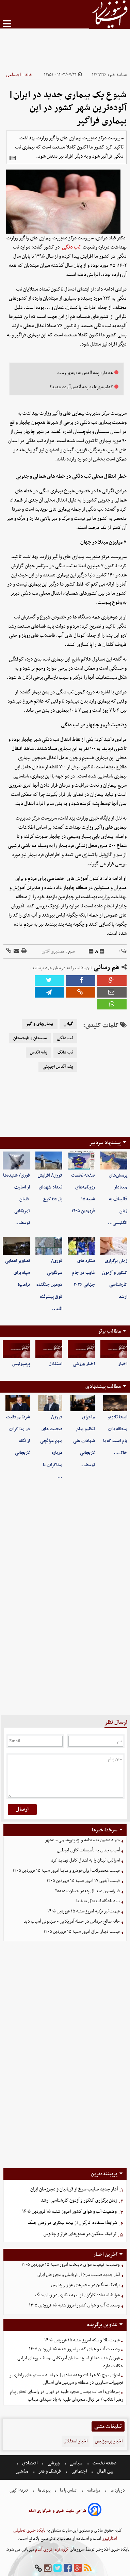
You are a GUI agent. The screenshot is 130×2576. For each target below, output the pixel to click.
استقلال (55, 1364)
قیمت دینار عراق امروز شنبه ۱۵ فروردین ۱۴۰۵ (82, 1931)
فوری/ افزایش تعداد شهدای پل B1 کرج (50, 1187)
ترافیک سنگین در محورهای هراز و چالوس (80, 2234)
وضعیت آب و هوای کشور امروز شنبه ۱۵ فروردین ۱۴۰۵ (69, 2211)
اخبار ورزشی (84, 1364)
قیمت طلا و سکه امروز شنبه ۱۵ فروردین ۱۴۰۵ (82, 2340)
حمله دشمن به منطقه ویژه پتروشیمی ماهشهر (82, 1840)
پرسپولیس (21, 1364)
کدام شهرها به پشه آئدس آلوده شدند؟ (81, 387)
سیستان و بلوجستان (30, 1038)
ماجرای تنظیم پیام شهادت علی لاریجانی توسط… (84, 1441)
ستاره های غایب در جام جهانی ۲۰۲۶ (83, 1273)
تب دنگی (71, 247)
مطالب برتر (109, 1331)
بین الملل (105, 2471)
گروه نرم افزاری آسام (51, 2549)
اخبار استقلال (75, 2441)
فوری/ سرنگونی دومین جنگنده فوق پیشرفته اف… (49, 1284)
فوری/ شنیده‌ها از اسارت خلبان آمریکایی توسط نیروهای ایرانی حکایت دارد (70, 2362)
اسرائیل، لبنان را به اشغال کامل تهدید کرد (85, 1860)
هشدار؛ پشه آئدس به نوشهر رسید (85, 373)
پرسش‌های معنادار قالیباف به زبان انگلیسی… (117, 1199)
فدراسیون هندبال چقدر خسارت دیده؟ (87, 1891)
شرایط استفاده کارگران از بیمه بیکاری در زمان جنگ (72, 2223)
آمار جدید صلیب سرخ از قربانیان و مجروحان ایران (74, 2189)
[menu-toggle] (7, 23)
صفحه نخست (104, 2463)
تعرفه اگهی (19, 2490)
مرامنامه (93, 2490)
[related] (13, 158)
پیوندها (44, 2490)
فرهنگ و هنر (49, 2471)
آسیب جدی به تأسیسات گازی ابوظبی (88, 1850)
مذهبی (22, 2471)
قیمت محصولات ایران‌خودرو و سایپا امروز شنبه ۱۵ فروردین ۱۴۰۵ (66, 1870)
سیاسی (76, 2463)
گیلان (68, 1024)
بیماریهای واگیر (39, 1024)
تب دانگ (65, 1052)
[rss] (88, 2568)
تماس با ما (68, 2490)
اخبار (122, 1364)
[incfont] (102, 951)
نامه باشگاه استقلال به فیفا (98, 1901)
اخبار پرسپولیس (109, 2441)
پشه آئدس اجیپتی (58, 1066)
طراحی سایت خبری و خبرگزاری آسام (57, 2511)
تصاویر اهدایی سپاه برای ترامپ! (17, 1273)
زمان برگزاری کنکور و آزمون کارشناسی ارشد (79, 2200)
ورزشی (54, 2463)
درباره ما (118, 2490)
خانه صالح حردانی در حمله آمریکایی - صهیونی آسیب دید (71, 1921)
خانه (28, 75)
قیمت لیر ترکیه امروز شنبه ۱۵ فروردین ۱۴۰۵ (83, 1911)
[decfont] (91, 951)
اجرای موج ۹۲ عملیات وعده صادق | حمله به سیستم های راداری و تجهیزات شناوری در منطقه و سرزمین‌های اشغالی (66, 2379)
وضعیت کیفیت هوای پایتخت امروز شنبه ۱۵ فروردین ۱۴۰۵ (70, 2264)
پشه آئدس (38, 1052)
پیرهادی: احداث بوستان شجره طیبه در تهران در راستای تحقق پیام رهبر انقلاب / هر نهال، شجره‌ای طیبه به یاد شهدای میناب (66, 2395)
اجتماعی (13, 75)
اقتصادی (29, 2463)
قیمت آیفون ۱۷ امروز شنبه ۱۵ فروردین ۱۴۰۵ (83, 1881)
